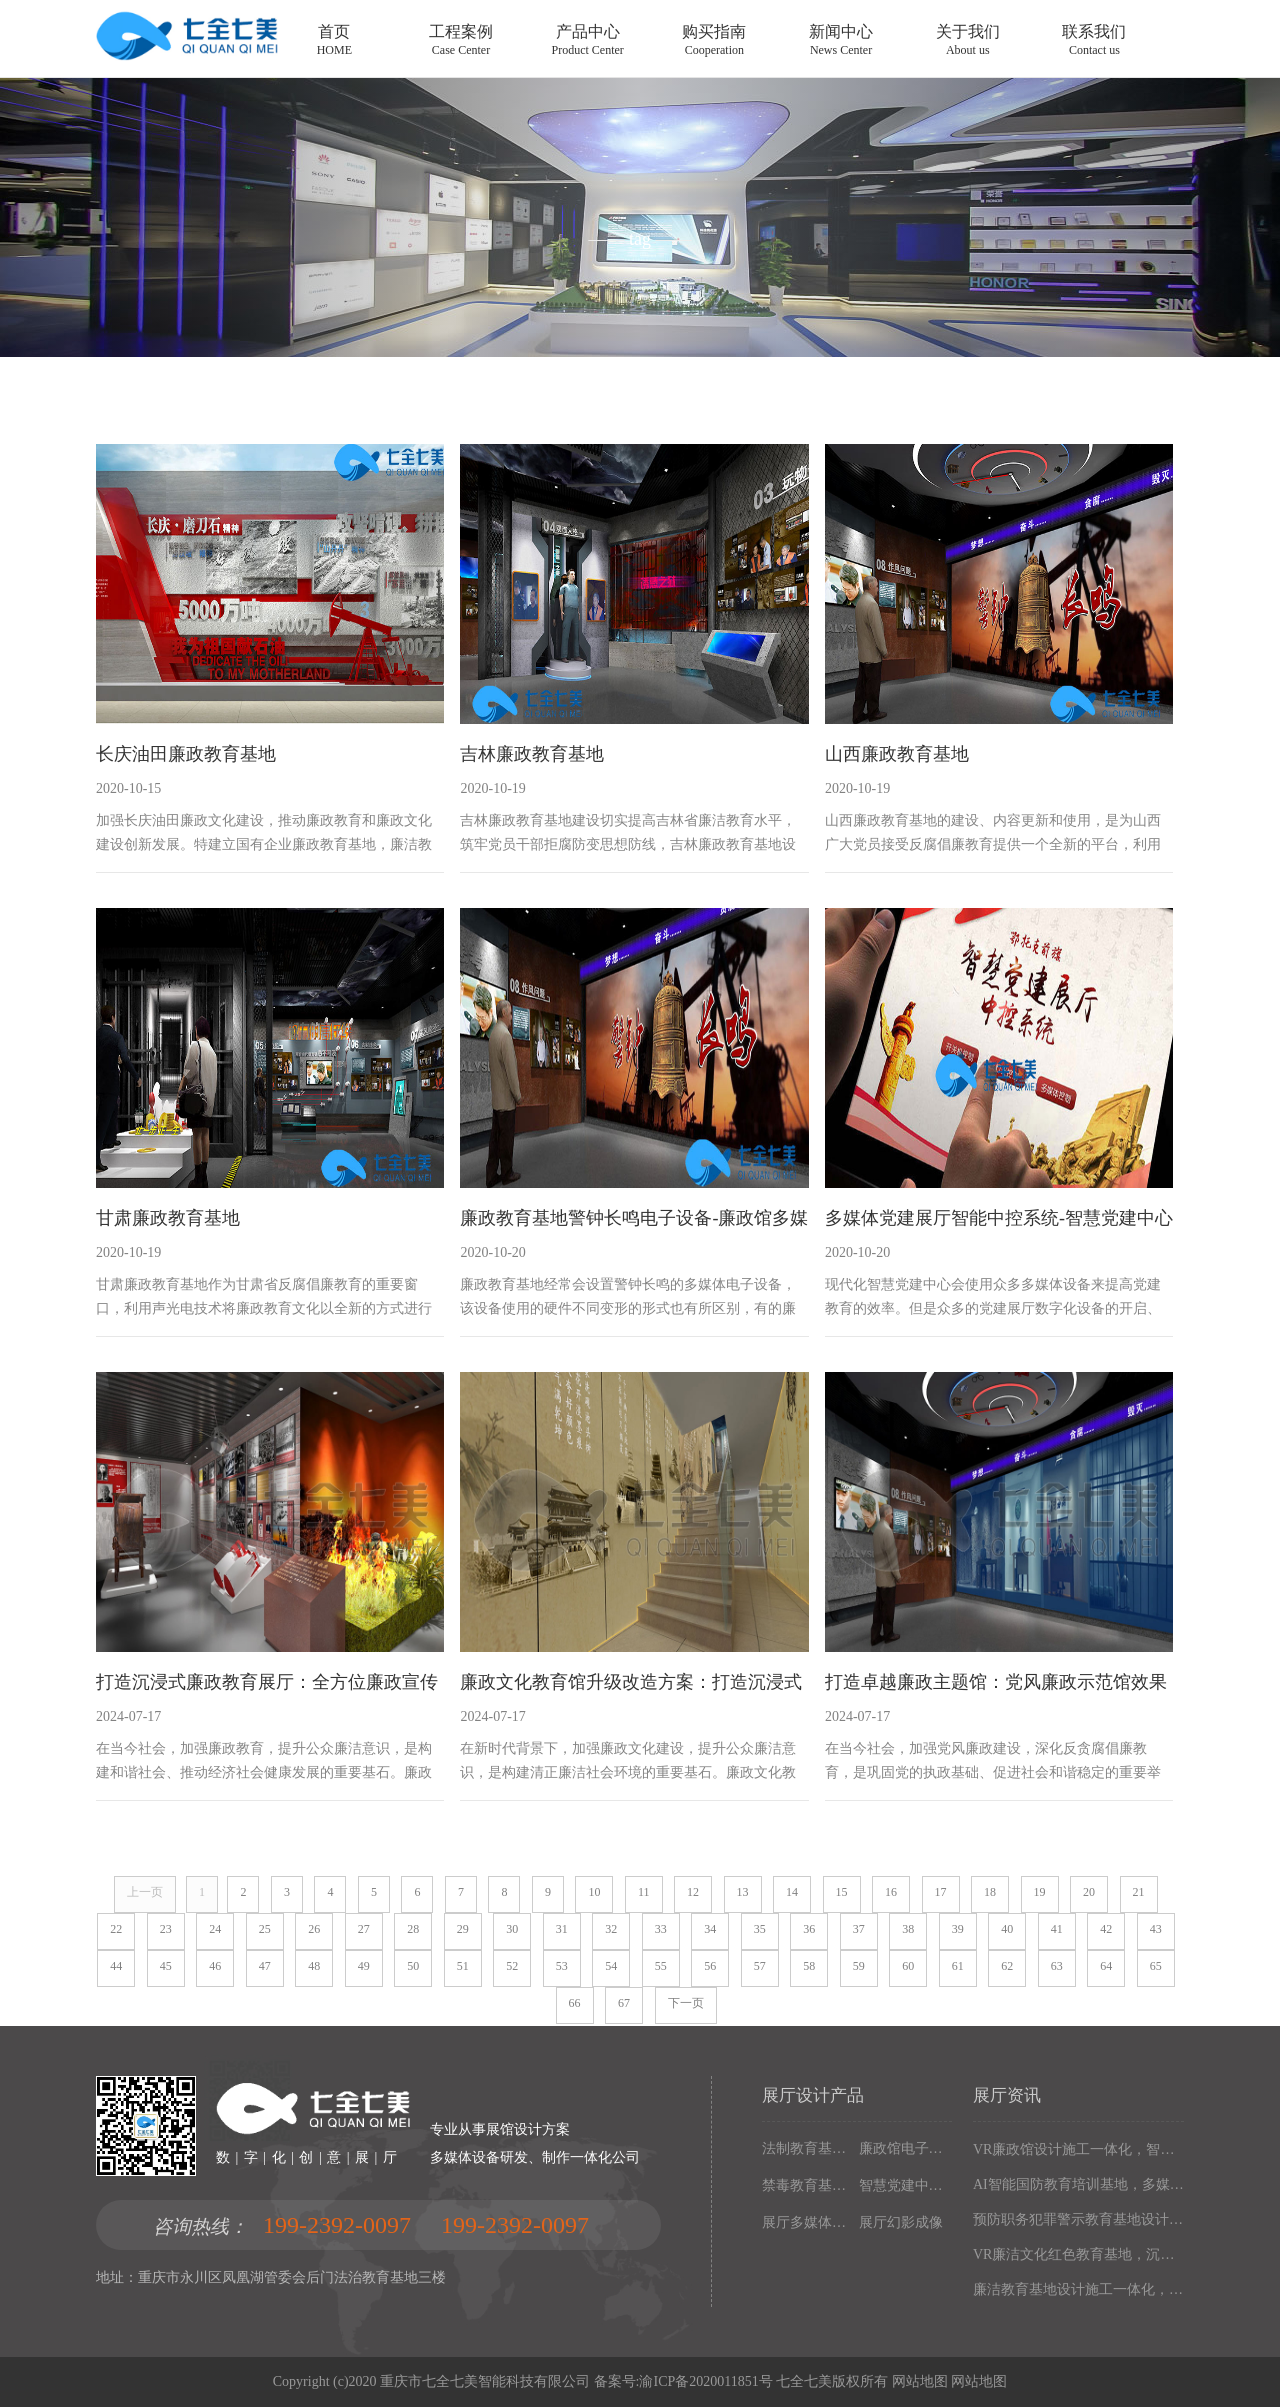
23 (166, 1929)
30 (512, 1929)
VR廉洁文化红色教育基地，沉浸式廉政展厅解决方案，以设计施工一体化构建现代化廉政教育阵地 (1078, 2254)
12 (693, 1892)
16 (891, 1892)
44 (116, 1966)
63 (1057, 1966)
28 (413, 1929)
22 (116, 1929)
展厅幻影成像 (901, 2222)
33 (661, 1929)
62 (1007, 1966)
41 (1057, 1929)
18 (990, 1892)
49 (364, 1966)
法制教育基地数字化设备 (806, 2148)
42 (1106, 1929)
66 (575, 2003)
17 (941, 1892)
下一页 (686, 2003)
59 (859, 1966)
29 (463, 1929)
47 (265, 1966)
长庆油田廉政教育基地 (186, 754)
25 (265, 1929)
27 (364, 1929)
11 (644, 1892)
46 (215, 1966)
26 (314, 1929)
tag (640, 239)
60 (908, 1966)
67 (624, 2003)
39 (958, 1929)
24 (215, 1929)
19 (1040, 1892)
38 (908, 1929)
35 (760, 1929)
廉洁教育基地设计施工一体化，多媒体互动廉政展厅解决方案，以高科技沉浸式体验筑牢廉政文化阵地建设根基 (1078, 2289)
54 (611, 1966)
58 (809, 1966)
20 (1089, 1892)
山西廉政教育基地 (897, 754)
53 (562, 1966)
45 (166, 1966)
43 (1156, 1929)
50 (413, 1966)
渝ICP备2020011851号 (705, 2381)
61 (958, 1966)
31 (562, 1929)
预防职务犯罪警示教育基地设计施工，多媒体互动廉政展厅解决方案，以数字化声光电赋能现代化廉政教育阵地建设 (1078, 2219)
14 (792, 1892)
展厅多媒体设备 (806, 2222)
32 (611, 1929)
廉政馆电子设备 (903, 2148)
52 (512, 1966)
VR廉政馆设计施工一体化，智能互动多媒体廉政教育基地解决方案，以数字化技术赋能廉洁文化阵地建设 (1078, 2149)
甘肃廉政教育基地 (168, 1218)
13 (743, 1892)
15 (842, 1892)
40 (1007, 1929)
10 (594, 1892)
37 (859, 1929)
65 (1156, 1966)
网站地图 (920, 2381)
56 (710, 1966)
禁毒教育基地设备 (806, 2185)
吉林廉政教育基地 (532, 754)
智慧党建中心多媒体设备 (903, 2185)
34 (710, 1929)
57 (760, 1966)
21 (1139, 1892)
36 (809, 1929)
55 (661, 1966)
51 (463, 1966)
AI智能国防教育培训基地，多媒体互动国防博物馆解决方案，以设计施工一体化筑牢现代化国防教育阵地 (1078, 2184)
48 (314, 1966)
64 (1106, 1966)
